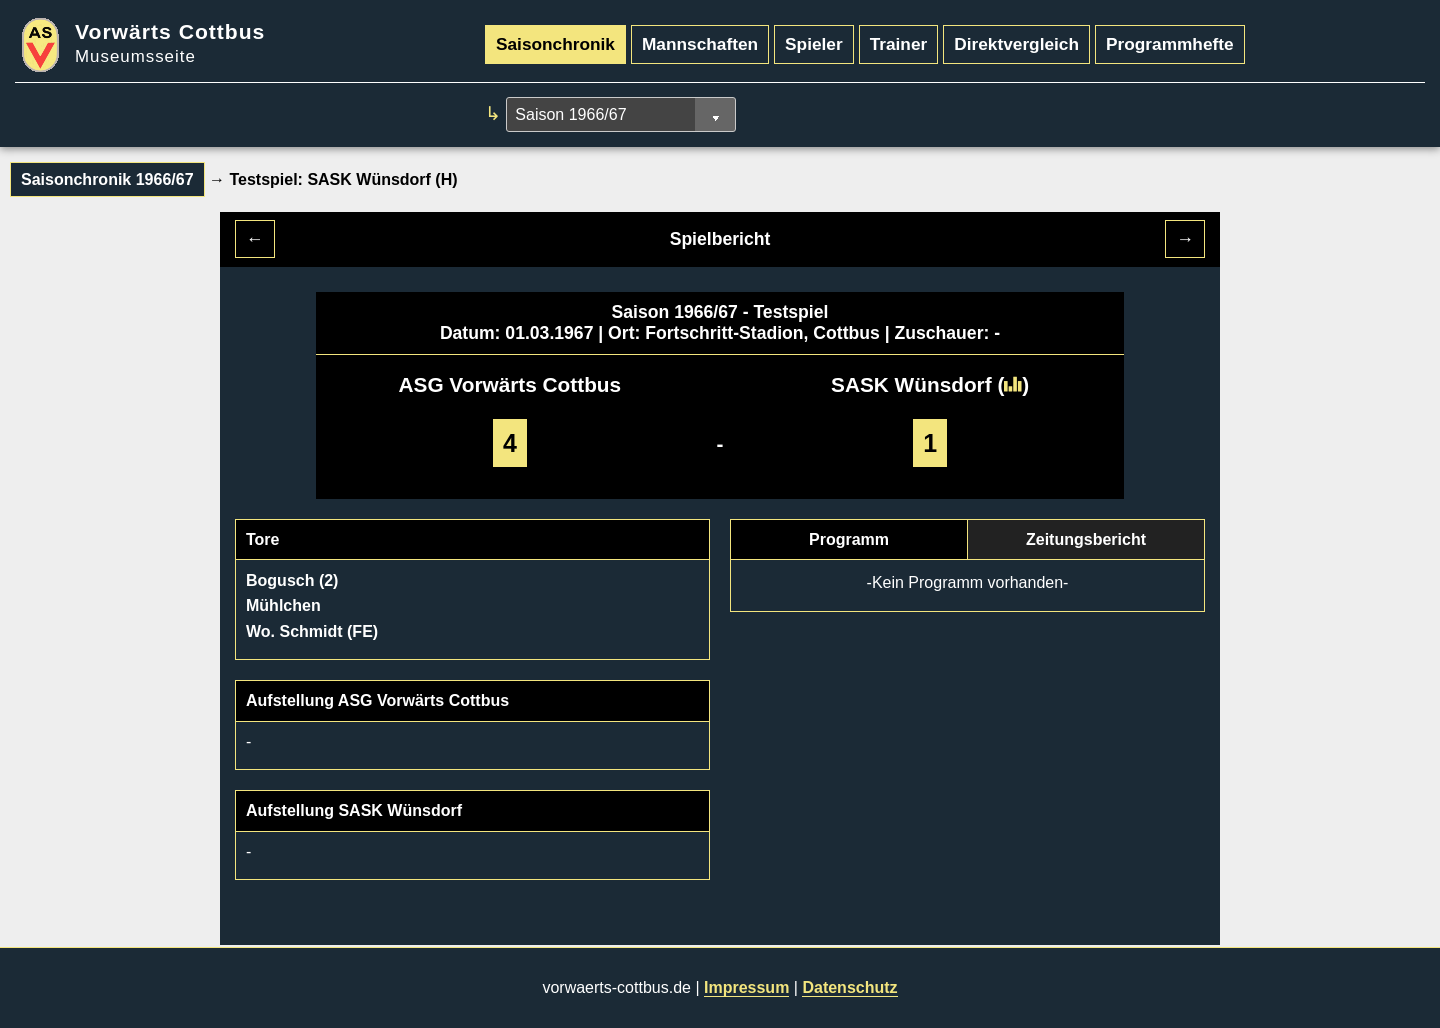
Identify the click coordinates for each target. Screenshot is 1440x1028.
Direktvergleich (1016, 44)
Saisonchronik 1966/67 (107, 179)
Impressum (746, 987)
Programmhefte (1170, 44)
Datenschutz (849, 987)
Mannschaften (700, 44)
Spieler (814, 44)
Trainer (899, 44)
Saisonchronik (555, 44)
